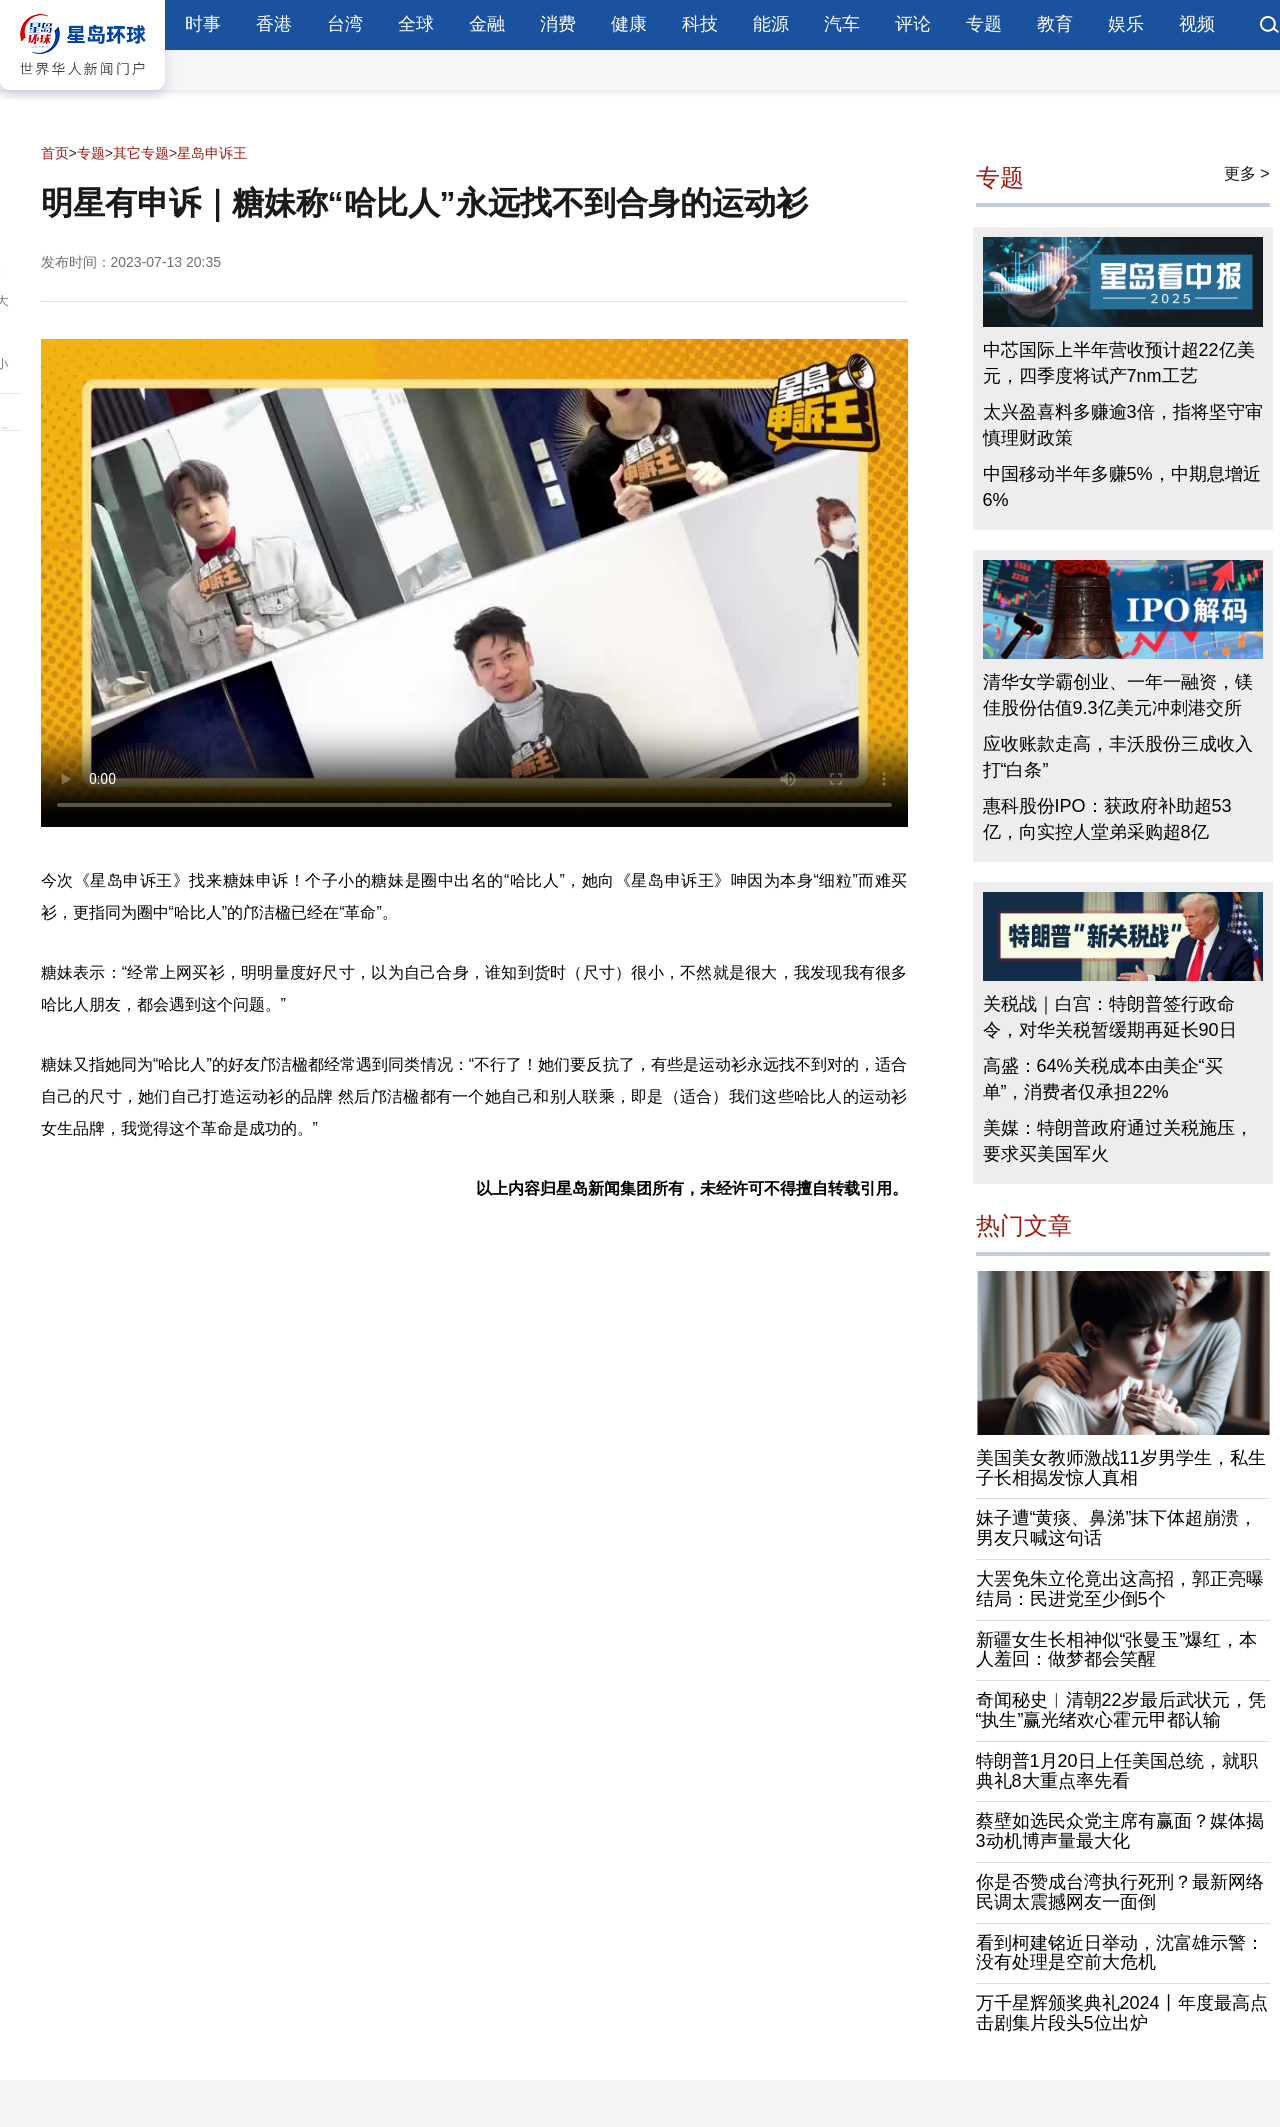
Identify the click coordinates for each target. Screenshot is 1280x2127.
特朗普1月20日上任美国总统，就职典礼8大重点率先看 (1117, 1771)
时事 (203, 24)
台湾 (345, 24)
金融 (487, 24)
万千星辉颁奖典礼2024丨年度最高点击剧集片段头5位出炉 (1122, 2013)
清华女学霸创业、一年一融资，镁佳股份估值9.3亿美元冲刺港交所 (1118, 695)
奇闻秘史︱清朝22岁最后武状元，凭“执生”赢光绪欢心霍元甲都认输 (1121, 1710)
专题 (984, 24)
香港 (274, 24)
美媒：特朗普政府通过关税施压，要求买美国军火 (1118, 1141)
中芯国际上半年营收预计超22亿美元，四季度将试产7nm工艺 (1119, 363)
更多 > (1247, 173)
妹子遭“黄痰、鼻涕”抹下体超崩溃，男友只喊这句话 (1117, 1528)
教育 (1055, 24)
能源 (771, 24)
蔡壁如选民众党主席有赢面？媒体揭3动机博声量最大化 (1120, 1831)
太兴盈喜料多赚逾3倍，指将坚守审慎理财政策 (1123, 425)
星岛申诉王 (212, 153)
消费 (558, 24)
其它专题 (141, 153)
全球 (416, 24)
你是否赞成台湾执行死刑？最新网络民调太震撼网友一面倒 (1120, 1892)
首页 (55, 153)
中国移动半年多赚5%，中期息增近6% (1122, 487)
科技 (700, 24)
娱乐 (1126, 24)
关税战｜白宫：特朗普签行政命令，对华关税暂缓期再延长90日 (1110, 1017)
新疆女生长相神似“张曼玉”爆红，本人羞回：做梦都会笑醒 (1117, 1650)
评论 (913, 24)
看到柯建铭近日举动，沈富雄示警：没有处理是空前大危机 (1120, 1953)
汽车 (842, 24)
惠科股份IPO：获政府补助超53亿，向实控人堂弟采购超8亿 (1107, 819)
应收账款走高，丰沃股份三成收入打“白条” (1118, 757)
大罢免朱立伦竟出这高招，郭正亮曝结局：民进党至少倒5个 (1120, 1589)
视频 (1197, 24)
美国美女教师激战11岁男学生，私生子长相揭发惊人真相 (1121, 1468)
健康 (629, 24)
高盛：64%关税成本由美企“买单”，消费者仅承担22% (1103, 1079)
